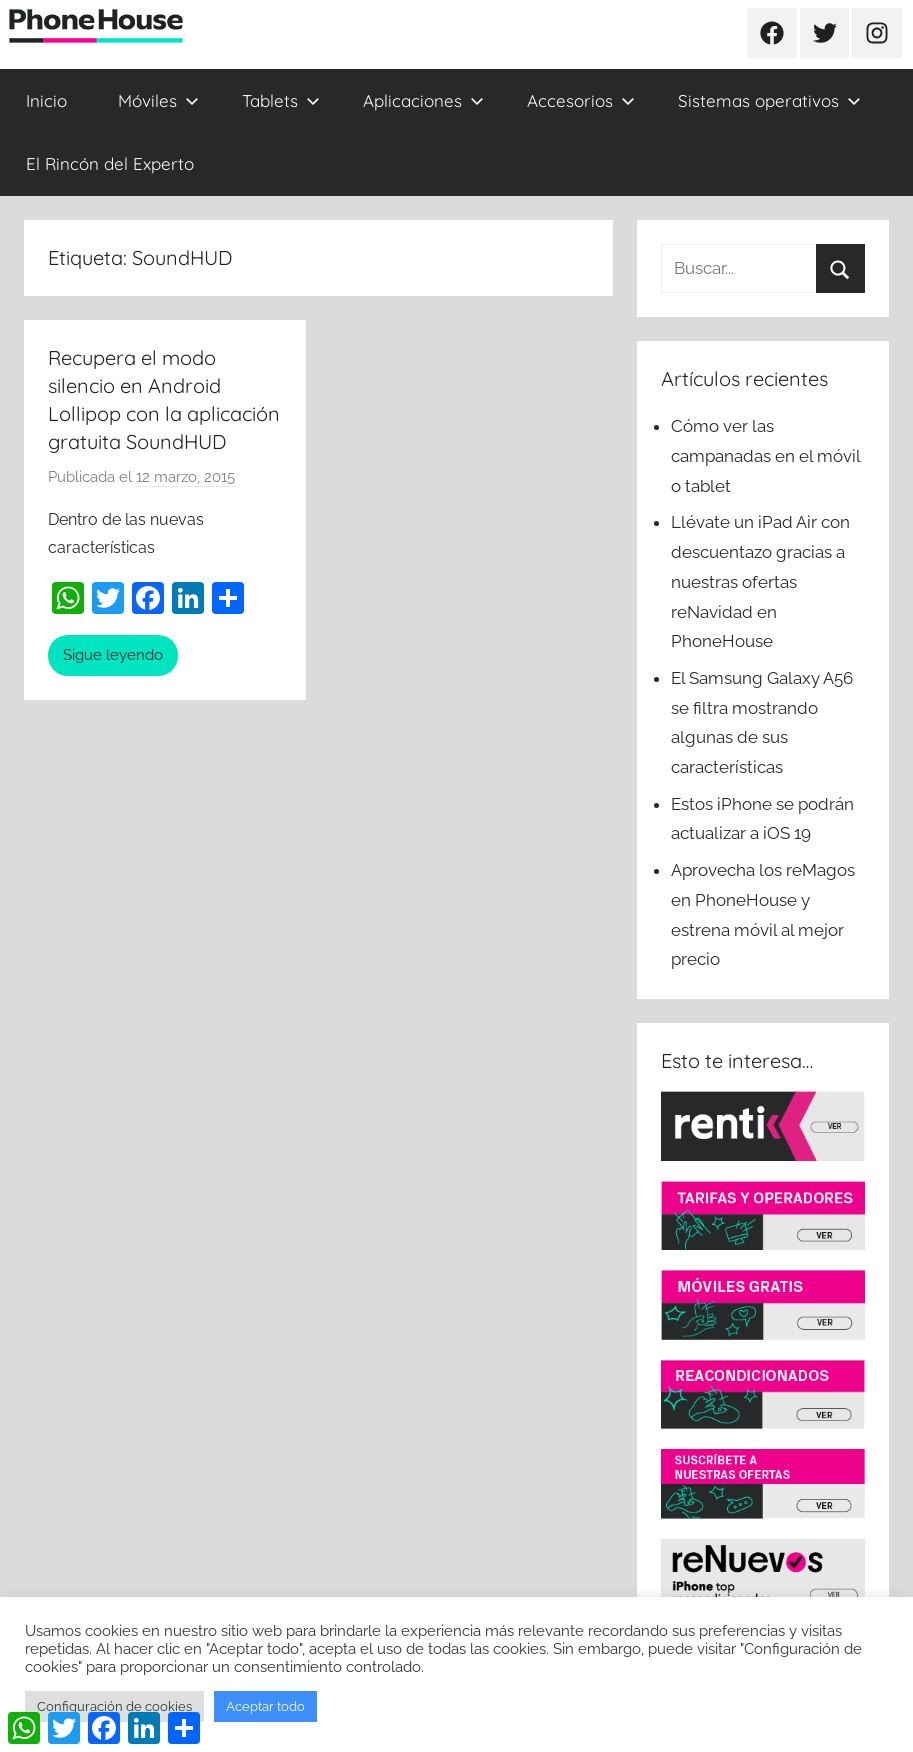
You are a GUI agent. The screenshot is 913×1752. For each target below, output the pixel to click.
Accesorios (581, 100)
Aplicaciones (423, 100)
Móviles (158, 100)
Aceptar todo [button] (265, 1706)
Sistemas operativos (769, 100)
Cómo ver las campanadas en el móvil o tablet (765, 456)
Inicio (46, 100)
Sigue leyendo (113, 655)
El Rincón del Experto (110, 163)
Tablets (281, 100)
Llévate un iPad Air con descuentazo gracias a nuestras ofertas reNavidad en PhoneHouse (760, 581)
